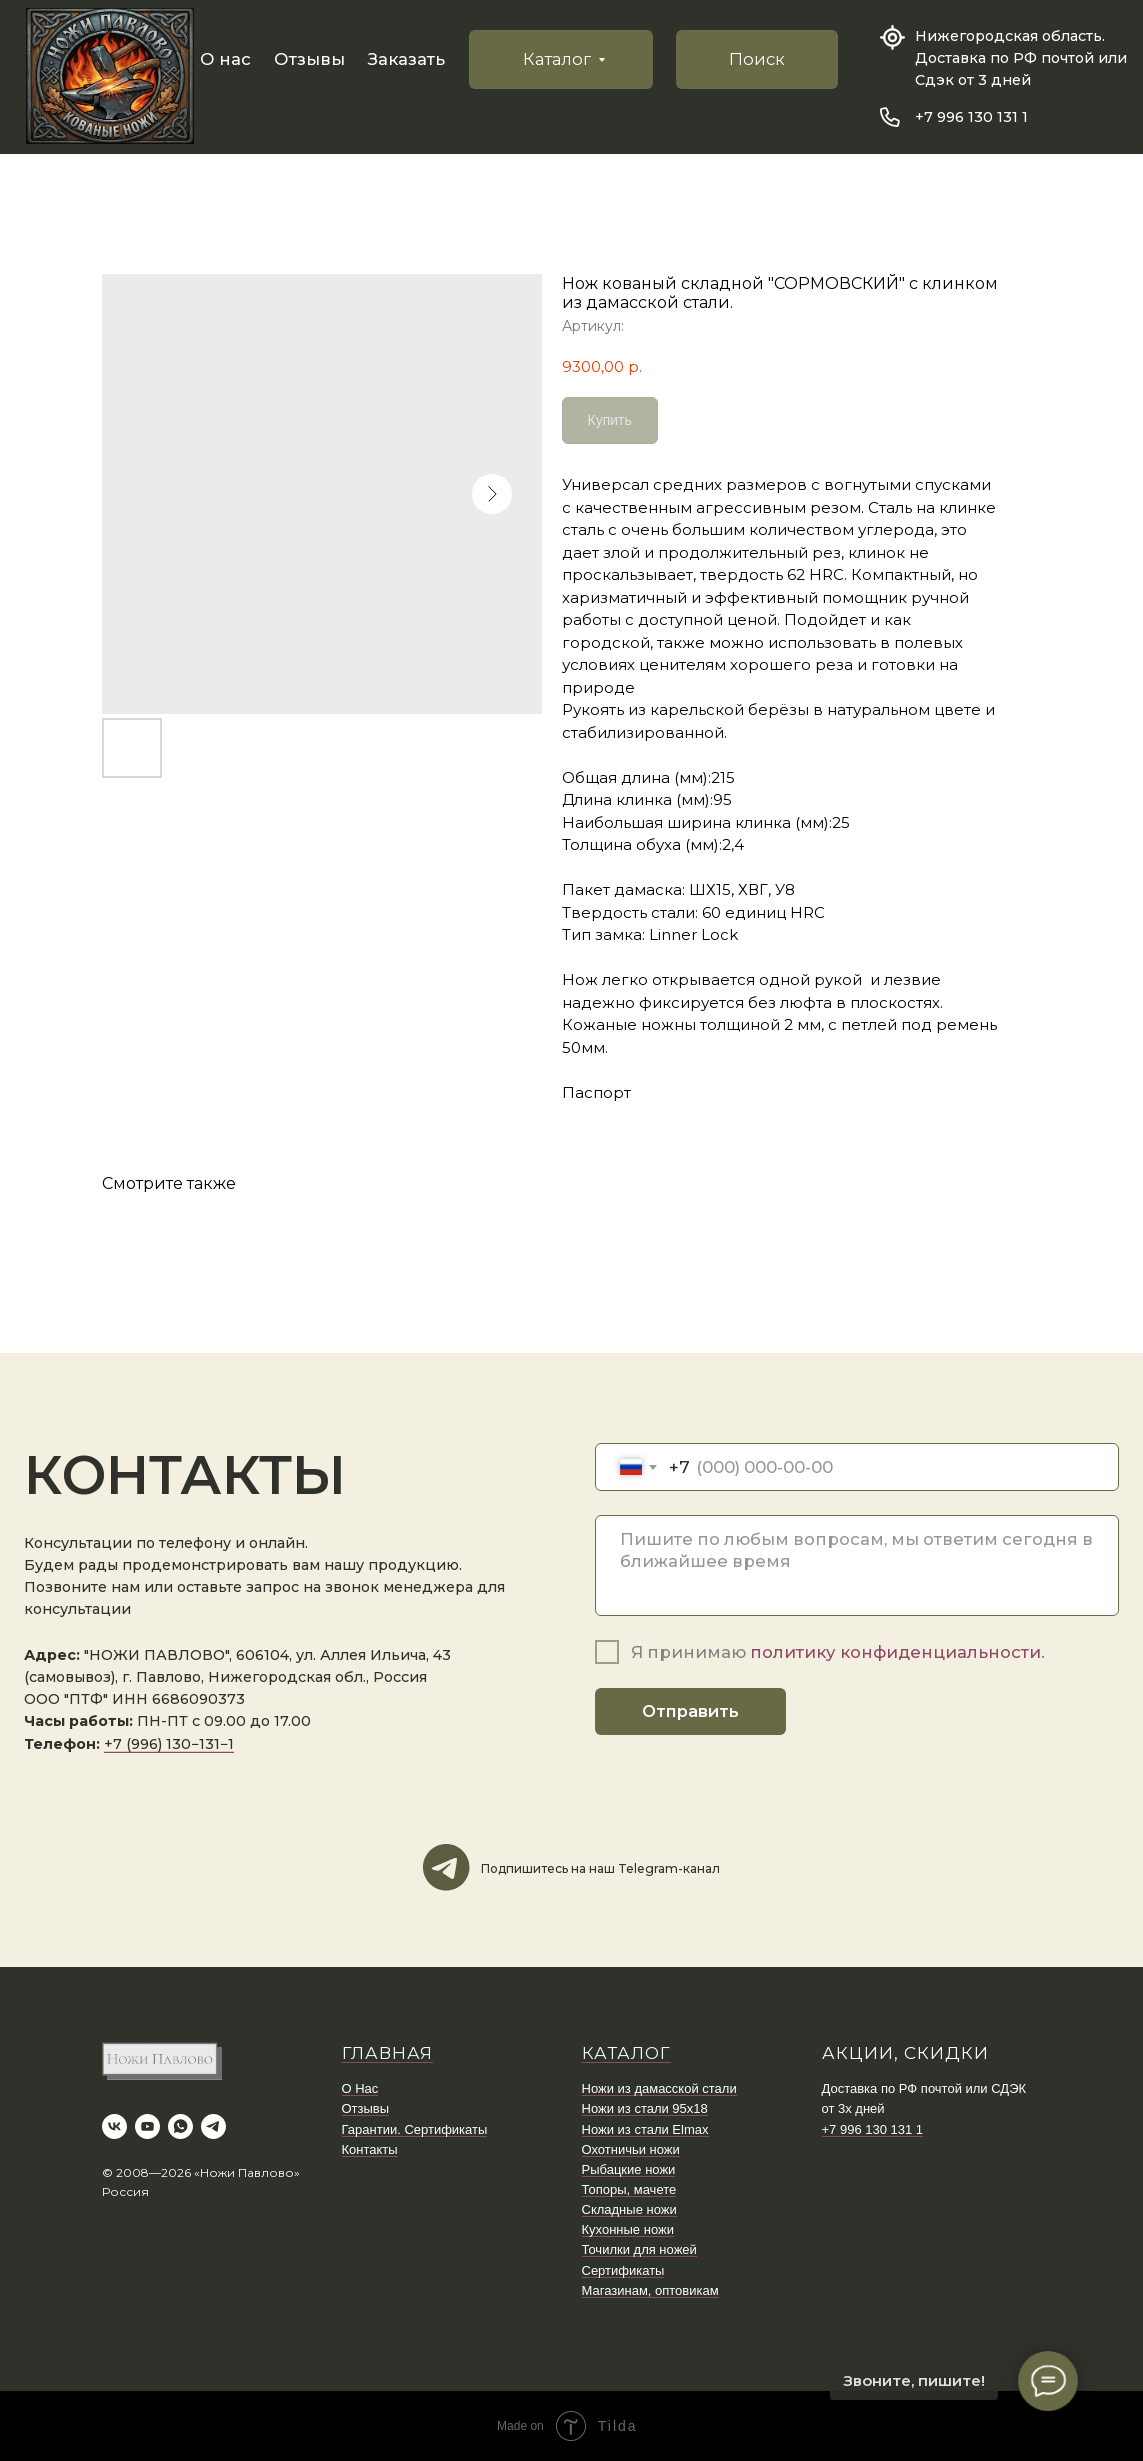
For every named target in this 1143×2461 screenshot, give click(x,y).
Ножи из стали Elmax (645, 2129)
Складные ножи (629, 2209)
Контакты (370, 2149)
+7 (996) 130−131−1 (169, 1744)
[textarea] (857, 1565)
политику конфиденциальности (895, 1652)
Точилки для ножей (639, 2249)
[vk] (114, 2126)
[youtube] (147, 2126)
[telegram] (213, 2126)
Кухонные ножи (628, 2229)
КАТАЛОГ (626, 2053)
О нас (225, 59)
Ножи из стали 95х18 (645, 2108)
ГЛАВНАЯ (387, 2053)
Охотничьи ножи (631, 2149)
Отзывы (309, 59)
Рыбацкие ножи (629, 2169)
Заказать (406, 59)
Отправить (690, 1711)
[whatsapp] (180, 2126)
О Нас (360, 2088)
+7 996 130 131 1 (971, 117)
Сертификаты (623, 2270)
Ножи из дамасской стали (659, 2088)
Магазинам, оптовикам (650, 2290)
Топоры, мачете (629, 2189)
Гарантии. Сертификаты (415, 2129)
